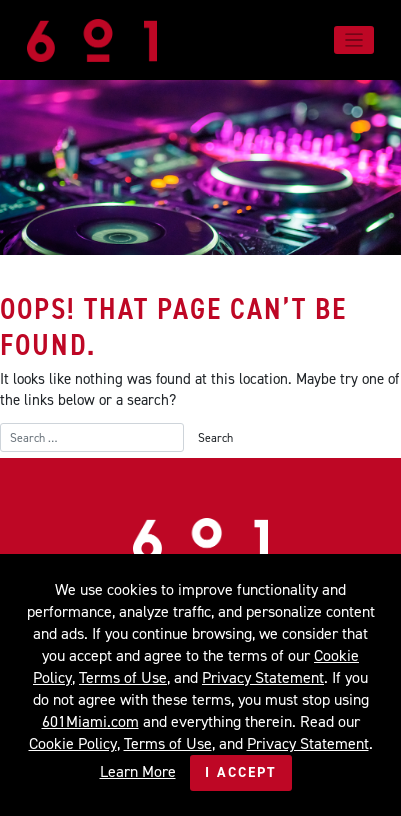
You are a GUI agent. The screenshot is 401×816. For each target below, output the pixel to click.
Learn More (138, 771)
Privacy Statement (263, 677)
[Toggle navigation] (354, 40)
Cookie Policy (73, 743)
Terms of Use (123, 677)
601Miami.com (90, 721)
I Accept (241, 772)
